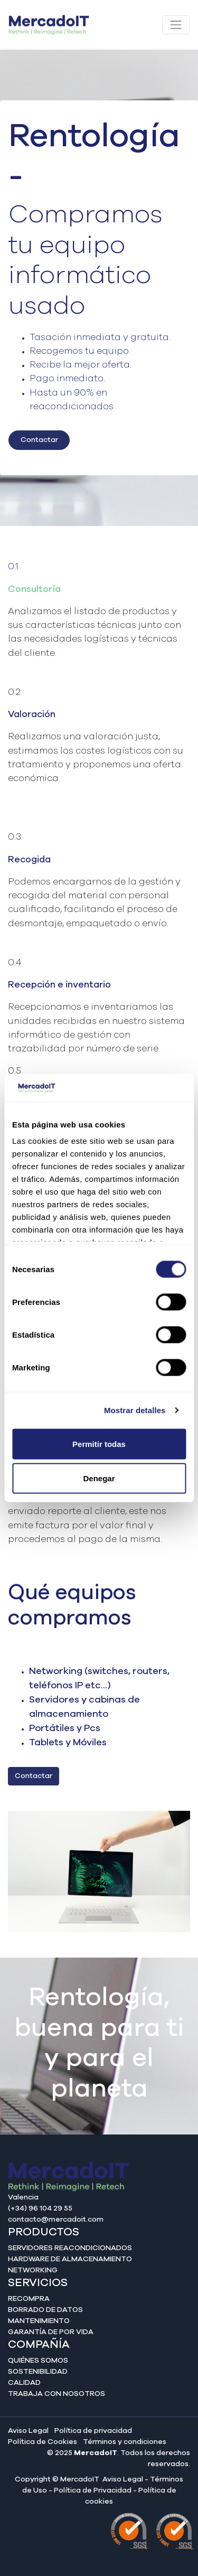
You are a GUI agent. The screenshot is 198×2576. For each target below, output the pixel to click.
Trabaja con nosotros (56, 2394)
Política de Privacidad (92, 2490)
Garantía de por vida (50, 2332)
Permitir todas (99, 1443)
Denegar (99, 1478)
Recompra (29, 2298)
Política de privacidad (93, 2430)
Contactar (39, 440)
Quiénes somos (38, 2360)
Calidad (24, 2382)
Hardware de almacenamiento (70, 2259)
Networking (33, 2270)
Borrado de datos (45, 2310)
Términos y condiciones (124, 2442)
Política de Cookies (42, 2442)
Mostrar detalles (135, 1410)
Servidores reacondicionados (70, 2248)
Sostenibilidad (38, 2371)
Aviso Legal (28, 2430)
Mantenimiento (39, 2321)
